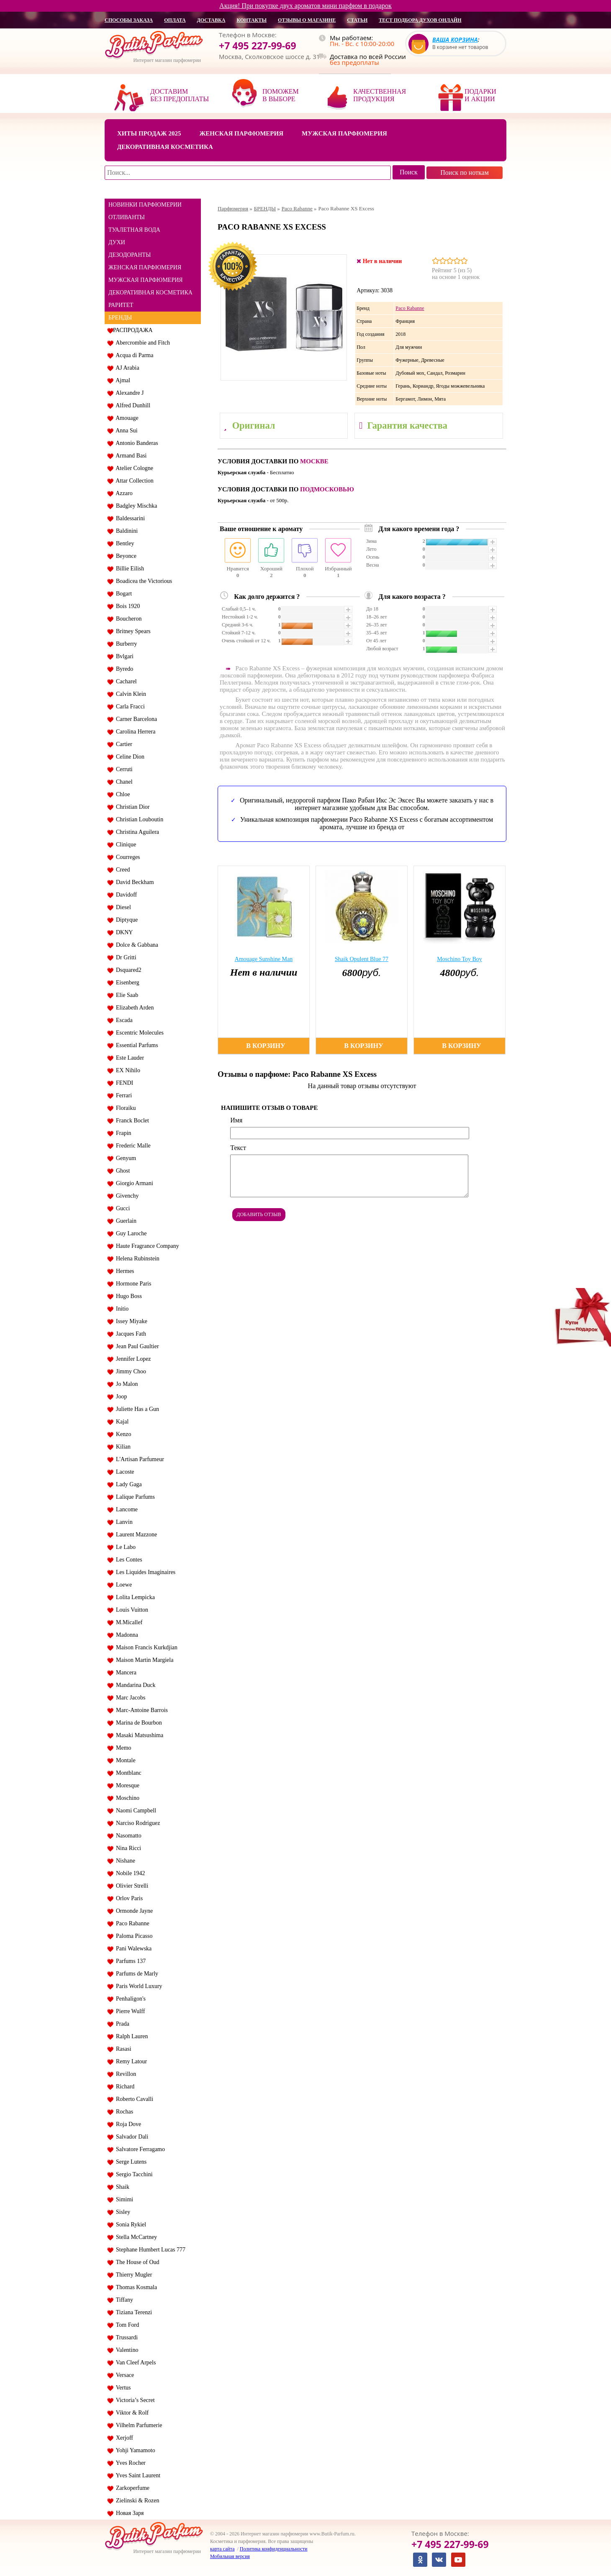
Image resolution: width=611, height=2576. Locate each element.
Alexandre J (128, 393)
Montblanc (127, 1773)
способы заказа (129, 20)
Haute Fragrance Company (146, 1246)
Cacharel (125, 681)
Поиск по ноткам (464, 172)
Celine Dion (128, 757)
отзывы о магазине (307, 20)
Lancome (125, 1509)
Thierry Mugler (132, 2275)
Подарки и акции (480, 95)
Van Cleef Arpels (134, 2362)
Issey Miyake (130, 1321)
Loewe (122, 1585)
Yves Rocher (129, 2463)
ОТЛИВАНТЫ (126, 217)
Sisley (121, 2212)
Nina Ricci (127, 1848)
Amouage (126, 418)
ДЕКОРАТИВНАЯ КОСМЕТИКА (150, 292)
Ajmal (121, 380)
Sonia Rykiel (129, 2224)
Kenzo (122, 1434)
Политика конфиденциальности (274, 2549)
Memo (122, 1748)
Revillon (124, 2074)
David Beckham (133, 882)
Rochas (123, 2111)
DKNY (123, 932)
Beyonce (124, 556)
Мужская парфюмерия (344, 133)
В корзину (265, 1045)
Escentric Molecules (138, 1033)
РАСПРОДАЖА (133, 330)
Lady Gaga (127, 1484)
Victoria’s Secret (134, 2400)
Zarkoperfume (131, 2488)
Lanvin (123, 1522)
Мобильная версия (230, 2556)
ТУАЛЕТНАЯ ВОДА (134, 230)
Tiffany (123, 2300)
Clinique (124, 844)
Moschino (126, 1798)
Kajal (120, 1421)
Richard (123, 2086)
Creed (121, 869)
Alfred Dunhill (131, 405)
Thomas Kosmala (135, 2287)
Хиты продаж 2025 (149, 133)
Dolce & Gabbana (135, 945)
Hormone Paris (132, 1283)
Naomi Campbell (134, 1810)
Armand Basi (130, 455)
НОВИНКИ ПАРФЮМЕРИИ (145, 205)
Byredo (123, 669)
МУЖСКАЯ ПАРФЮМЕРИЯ (145, 280)
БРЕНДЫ (120, 317)
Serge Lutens (129, 2162)
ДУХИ (116, 242)
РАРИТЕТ (120, 305)
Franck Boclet (131, 1120)
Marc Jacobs (129, 1697)
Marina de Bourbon (137, 1723)
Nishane (124, 1861)
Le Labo (124, 1547)
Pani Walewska (132, 1948)
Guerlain (124, 1221)
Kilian (122, 1447)
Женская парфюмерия (241, 133)
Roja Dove (127, 2124)
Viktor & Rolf (131, 2413)
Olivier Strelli (130, 1886)
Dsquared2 (127, 970)
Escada (123, 1020)
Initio (120, 1309)
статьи (357, 20)
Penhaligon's (129, 1999)
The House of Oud (136, 2262)
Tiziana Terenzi (132, 2312)
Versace (123, 2375)
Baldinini (125, 531)
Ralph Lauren (130, 2036)
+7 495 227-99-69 (257, 45)
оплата (174, 20)
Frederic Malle (132, 1145)
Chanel (123, 782)
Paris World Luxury (137, 1986)
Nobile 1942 (129, 1873)
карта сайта (222, 2549)
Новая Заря (128, 2513)
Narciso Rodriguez (136, 1823)
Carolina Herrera (134, 731)
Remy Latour (130, 2061)
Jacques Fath (129, 1334)
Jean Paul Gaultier (136, 1346)
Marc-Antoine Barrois (140, 1710)
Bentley (123, 543)
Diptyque (125, 920)
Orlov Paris (128, 1898)
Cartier (122, 744)
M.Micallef (127, 1622)
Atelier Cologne (133, 468)
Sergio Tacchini (133, 2174)
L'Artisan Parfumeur (138, 1459)
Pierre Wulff (129, 2011)
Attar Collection (133, 481)
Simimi (123, 2199)
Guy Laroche (129, 1233)
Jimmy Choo (129, 1371)
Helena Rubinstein (136, 1258)
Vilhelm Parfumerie (137, 2425)
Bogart (122, 593)
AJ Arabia (126, 368)
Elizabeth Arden (133, 1007)
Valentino (125, 2350)
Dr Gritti (124, 957)
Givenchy (126, 1196)
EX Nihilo (126, 1070)
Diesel (122, 907)
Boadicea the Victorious (142, 581)
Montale (124, 1760)
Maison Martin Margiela (143, 1660)
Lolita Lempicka (134, 1597)
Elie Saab (125, 995)
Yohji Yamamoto (134, 2450)
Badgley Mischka (135, 506)
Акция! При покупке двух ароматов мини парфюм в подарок (305, 5)
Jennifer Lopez (132, 1359)
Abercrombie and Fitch (141, 343)
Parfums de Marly (135, 1973)
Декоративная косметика (165, 146)
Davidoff (125, 895)
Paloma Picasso (133, 1936)
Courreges (126, 857)
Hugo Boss (127, 1296)
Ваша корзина (455, 39)
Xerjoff (123, 2438)
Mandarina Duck (134, 1685)
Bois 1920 (126, 606)
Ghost (121, 1171)
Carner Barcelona (135, 719)
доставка (211, 20)
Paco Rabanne (131, 1923)
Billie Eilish (128, 568)
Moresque (126, 1785)
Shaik (121, 2187)
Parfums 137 (129, 1961)
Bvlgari (123, 656)
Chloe (121, 794)
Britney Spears (132, 631)
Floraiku (124, 1108)
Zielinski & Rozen (136, 2500)
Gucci (121, 1208)
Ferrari (122, 1095)
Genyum (124, 1158)
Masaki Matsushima (138, 1735)
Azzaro (123, 493)
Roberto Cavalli (133, 2099)
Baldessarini (129, 518)
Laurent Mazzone (135, 1534)
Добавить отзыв (258, 1214)
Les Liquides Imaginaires (144, 1572)
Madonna (125, 1635)
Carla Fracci (129, 706)
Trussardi (125, 2337)
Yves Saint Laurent (136, 2475)
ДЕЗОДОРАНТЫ (129, 255)
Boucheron (127, 619)
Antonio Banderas (135, 443)
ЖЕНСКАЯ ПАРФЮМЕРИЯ (144, 267)
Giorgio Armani (133, 1183)
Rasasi (122, 2049)
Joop (120, 1396)
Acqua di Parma (133, 355)
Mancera (124, 1672)
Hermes (123, 1271)
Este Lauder (128, 1058)
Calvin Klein (129, 694)
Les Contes (127, 1559)
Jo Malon (125, 1384)
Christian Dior (131, 807)
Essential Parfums (135, 1045)
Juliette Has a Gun (136, 1409)
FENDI (123, 1083)
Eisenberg (126, 982)
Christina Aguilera (136, 832)
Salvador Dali (130, 2137)
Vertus (122, 2387)
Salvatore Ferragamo (139, 2149)
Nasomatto (127, 1835)
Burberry (125, 644)
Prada (121, 2024)
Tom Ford (126, 2325)
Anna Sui (125, 430)
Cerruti (123, 769)
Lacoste (123, 1472)
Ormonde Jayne (133, 1911)
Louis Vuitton (130, 1610)
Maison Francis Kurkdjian (145, 1647)
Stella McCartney (135, 2237)
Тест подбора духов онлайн (420, 20)
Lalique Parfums (134, 1497)
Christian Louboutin (138, 819)
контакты (251, 20)
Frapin (122, 1133)
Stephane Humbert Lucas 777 (149, 2249)
